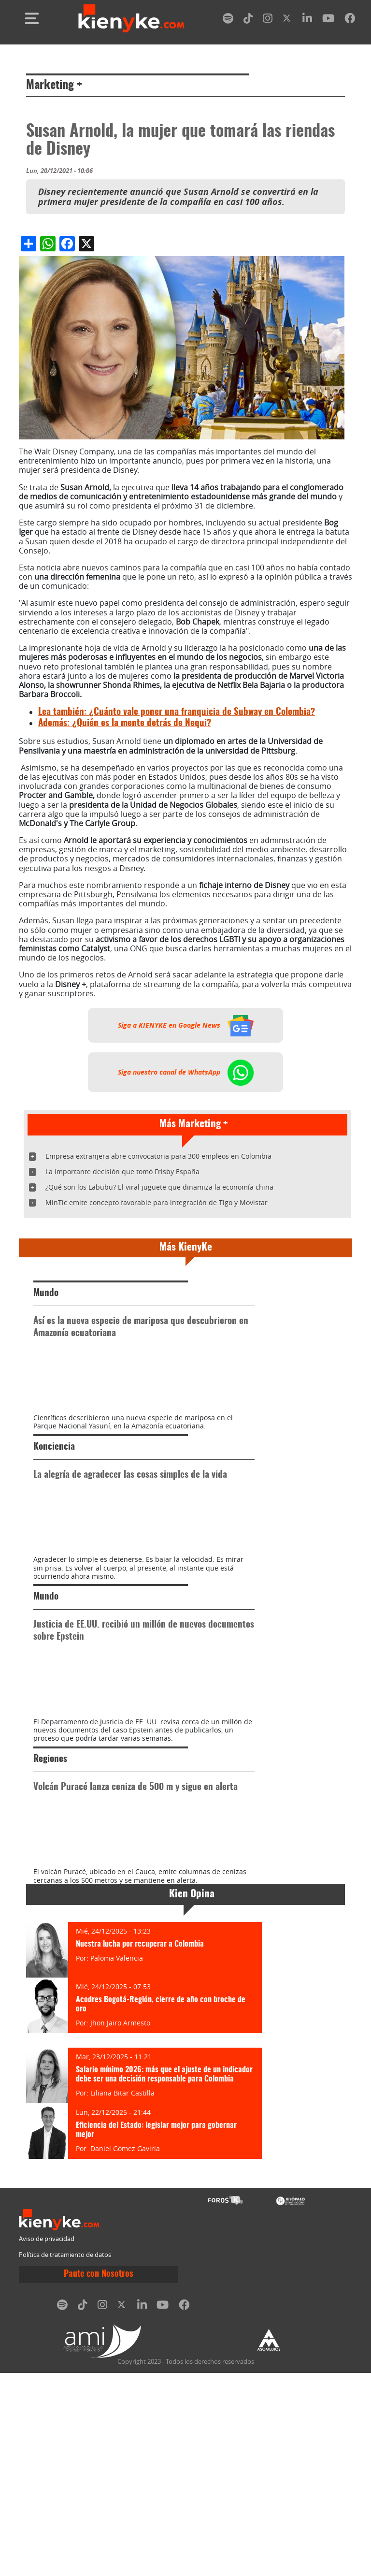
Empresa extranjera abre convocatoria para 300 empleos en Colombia (158, 1156)
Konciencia (54, 1497)
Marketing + (54, 85)
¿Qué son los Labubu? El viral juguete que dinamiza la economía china (159, 1187)
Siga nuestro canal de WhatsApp (186, 1072)
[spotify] (228, 20)
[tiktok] (248, 20)
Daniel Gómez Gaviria (125, 2351)
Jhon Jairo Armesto (120, 2225)
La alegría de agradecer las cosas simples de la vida (130, 1525)
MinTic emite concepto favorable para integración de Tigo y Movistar (156, 1202)
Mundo (45, 1293)
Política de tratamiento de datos (65, 2457)
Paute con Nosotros (98, 2477)
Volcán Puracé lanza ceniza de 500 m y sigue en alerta (135, 1939)
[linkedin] (307, 20)
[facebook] (349, 20)
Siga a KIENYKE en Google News (186, 1025)
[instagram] (267, 20)
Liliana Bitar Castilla (122, 2295)
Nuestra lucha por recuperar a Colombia (140, 2147)
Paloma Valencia (116, 2161)
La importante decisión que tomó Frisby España (122, 1171)
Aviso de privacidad (46, 2441)
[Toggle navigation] (32, 18)
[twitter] (287, 20)
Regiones (50, 1911)
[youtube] (328, 20)
